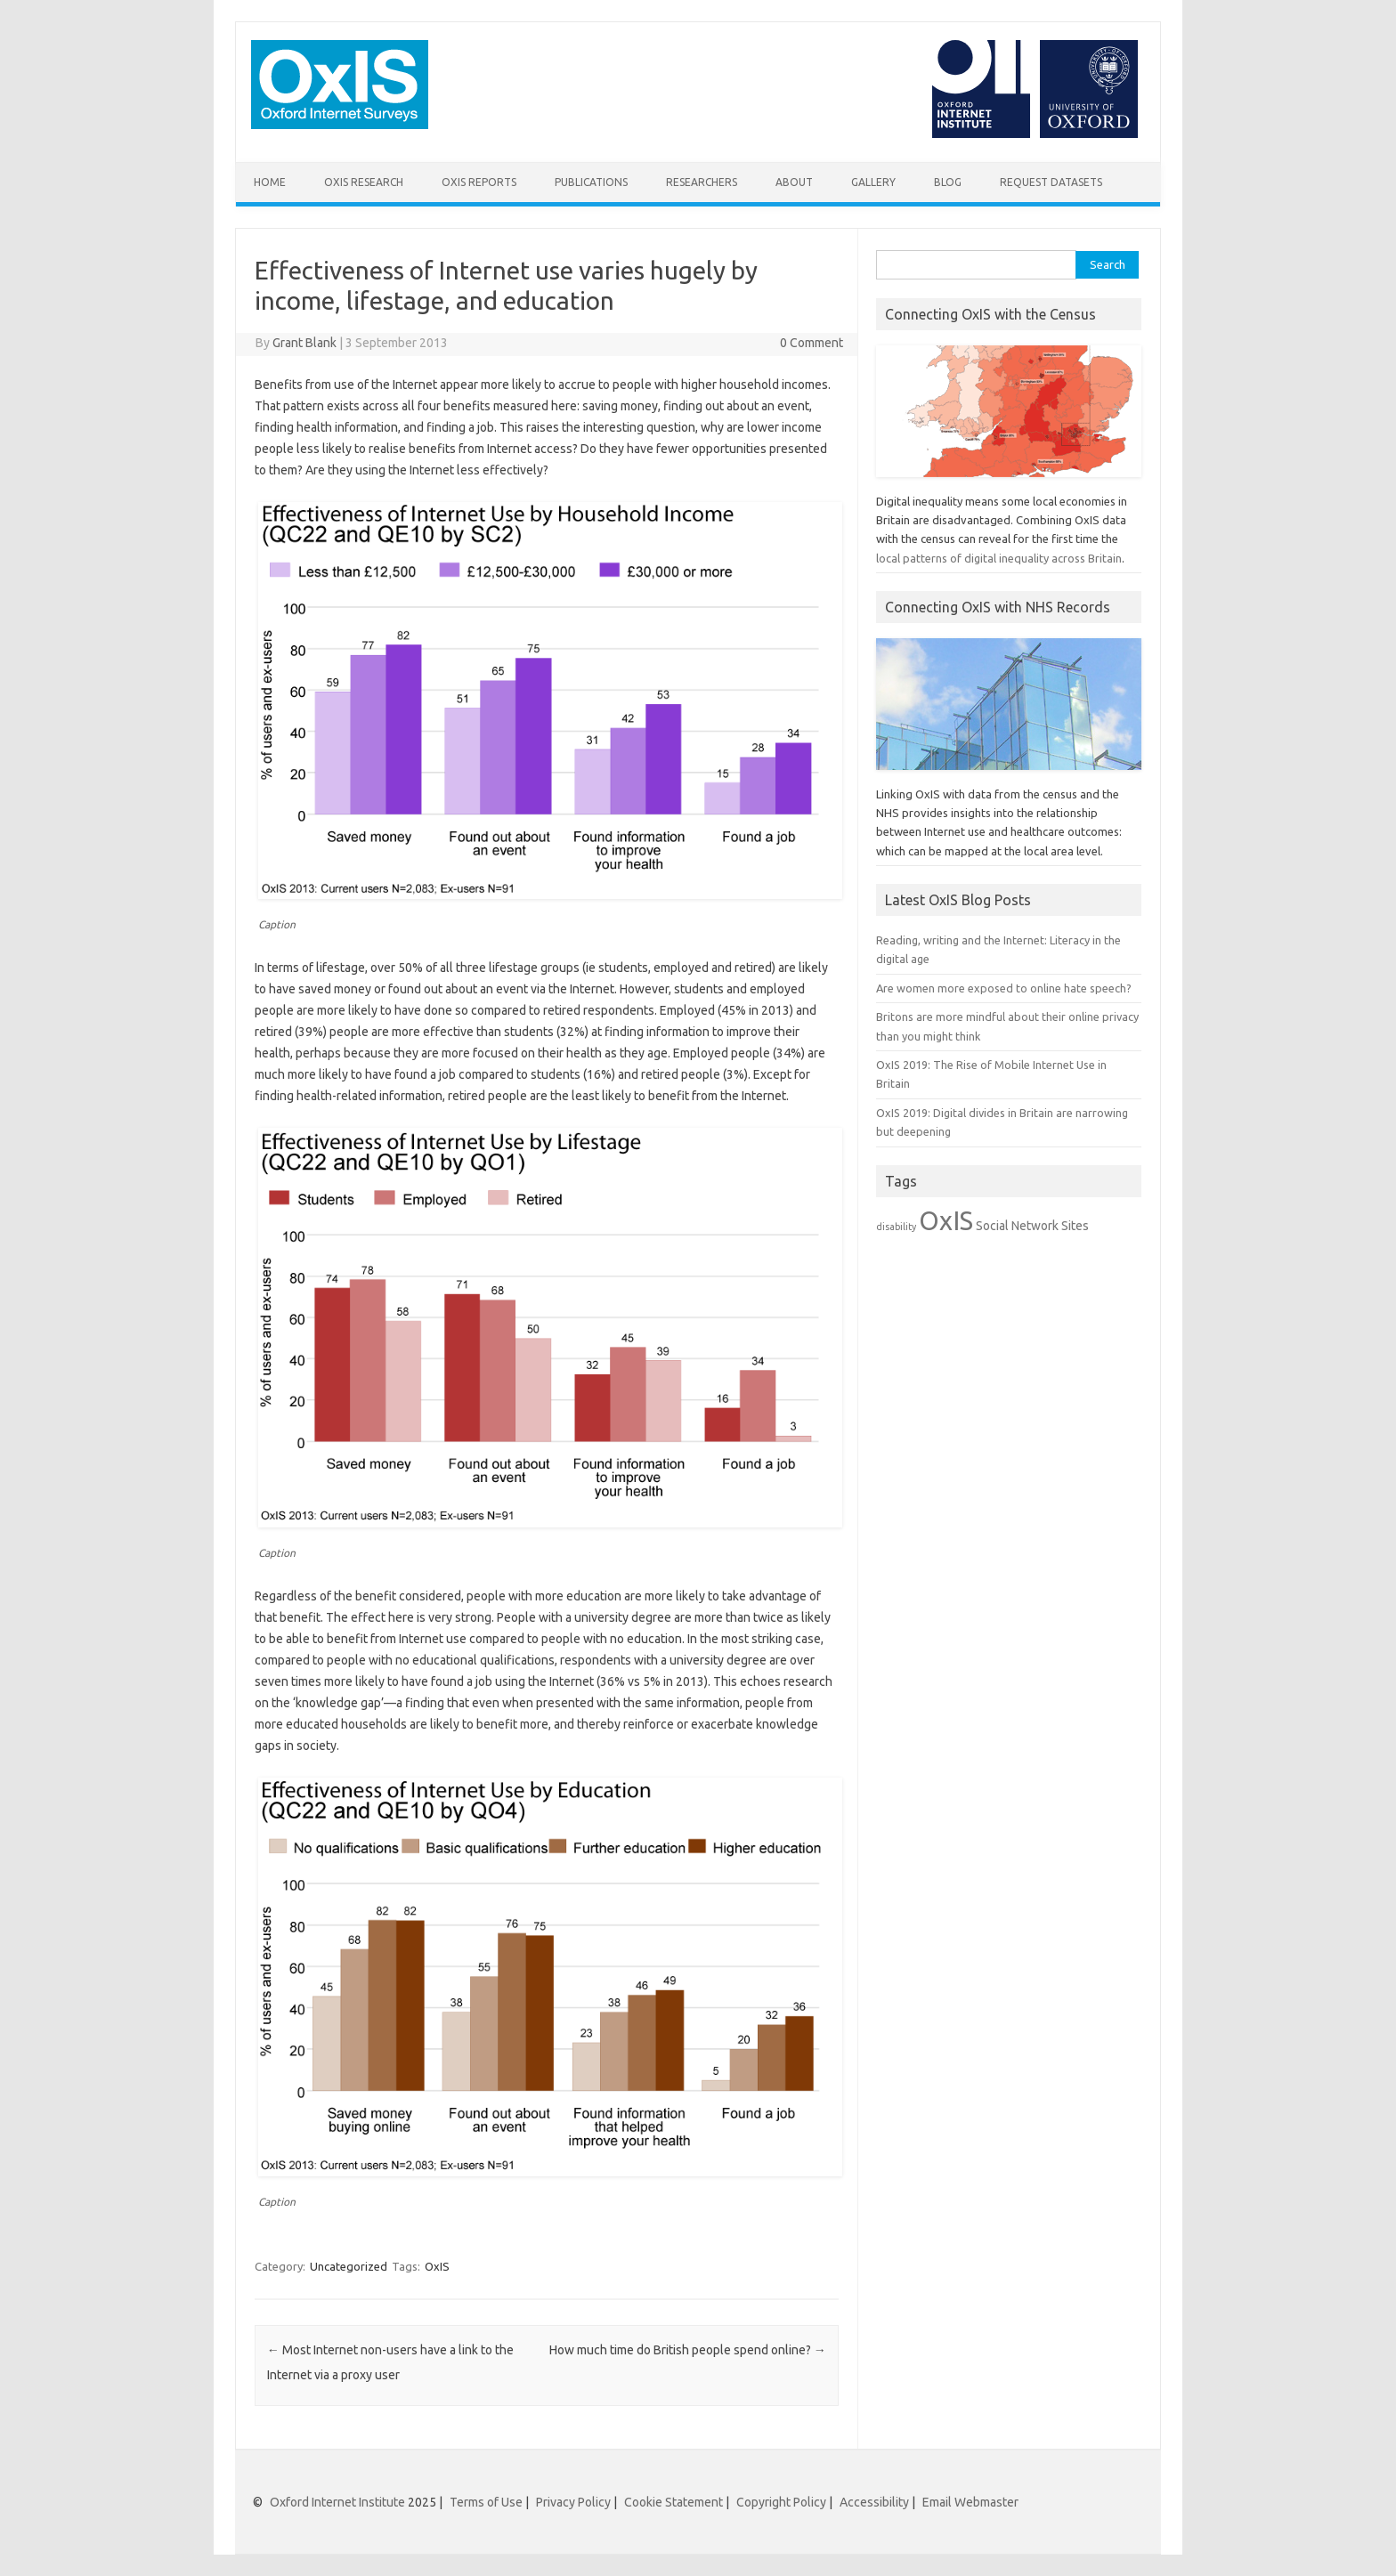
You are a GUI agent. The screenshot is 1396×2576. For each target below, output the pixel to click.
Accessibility (874, 2502)
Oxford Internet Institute (337, 2502)
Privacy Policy (573, 2502)
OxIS (437, 2266)
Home (270, 182)
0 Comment (811, 343)
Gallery (873, 182)
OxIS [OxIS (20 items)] (946, 1220)
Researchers (701, 182)
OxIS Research (363, 182)
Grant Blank (304, 343)
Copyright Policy (781, 2502)
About (794, 182)
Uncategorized (348, 2266)
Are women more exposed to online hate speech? (1004, 988)
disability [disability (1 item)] (896, 1226)
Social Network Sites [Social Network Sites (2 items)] (1032, 1226)
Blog (948, 182)
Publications (591, 182)
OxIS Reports (479, 182)
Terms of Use (486, 2502)
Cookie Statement (673, 2502)
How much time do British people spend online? (687, 2350)
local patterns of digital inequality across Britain (999, 558)
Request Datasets (1051, 182)
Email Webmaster (970, 2502)
